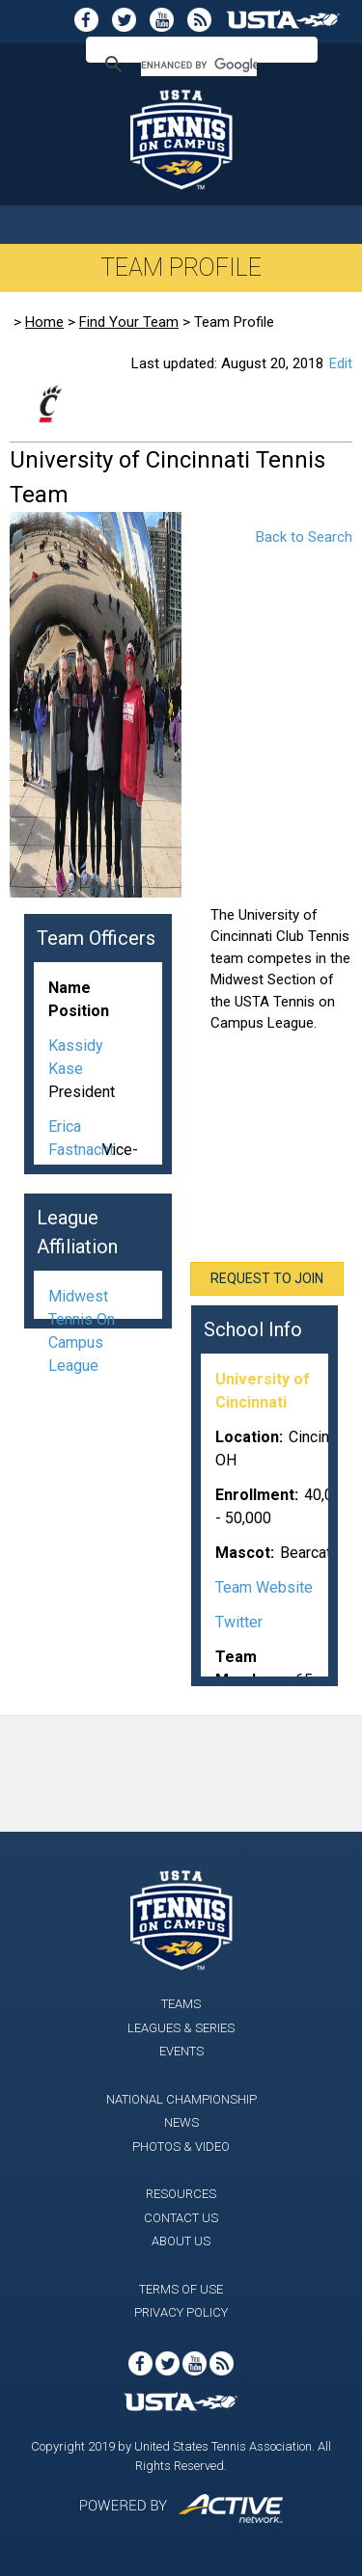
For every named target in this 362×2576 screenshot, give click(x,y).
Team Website (264, 1587)
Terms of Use (181, 2289)
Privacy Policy (181, 2312)
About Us (181, 2241)
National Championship (181, 2099)
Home (44, 322)
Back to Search (304, 537)
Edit (340, 363)
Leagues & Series (181, 2028)
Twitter (239, 1622)
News (181, 2122)
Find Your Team (129, 322)
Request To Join (266, 1278)
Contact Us (181, 2218)
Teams (181, 2004)
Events (181, 2051)
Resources (181, 2194)
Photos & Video (181, 2146)
